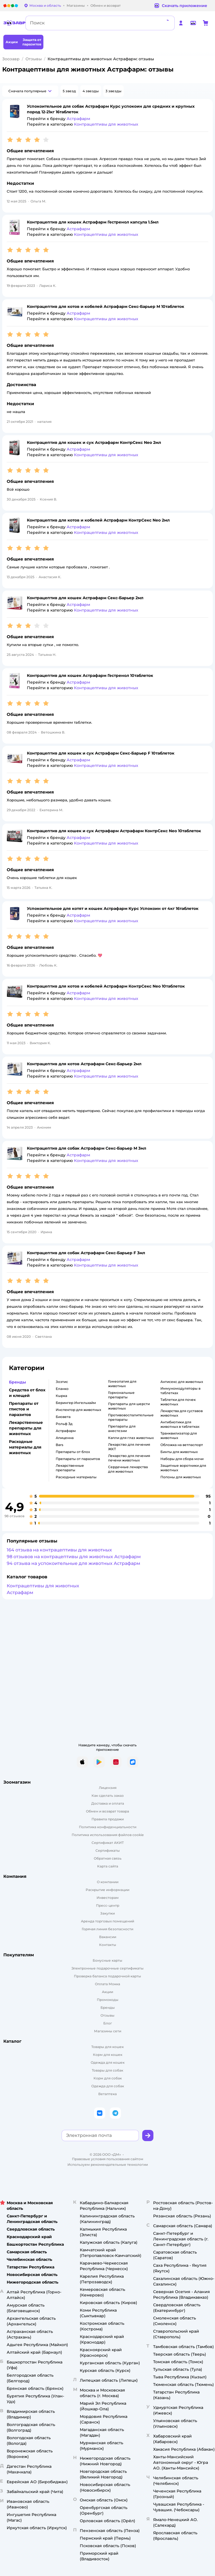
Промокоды (107, 2000)
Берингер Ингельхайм (76, 1403)
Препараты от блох (73, 1452)
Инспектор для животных (78, 1410)
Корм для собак (108, 2078)
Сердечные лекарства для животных (128, 1469)
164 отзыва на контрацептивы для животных (59, 1550)
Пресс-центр (107, 1905)
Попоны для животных (180, 1477)
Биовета (63, 1417)
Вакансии (107, 1937)
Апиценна (65, 1438)
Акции (107, 1992)
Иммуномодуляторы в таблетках (180, 1390)
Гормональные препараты (121, 1394)
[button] (30, 91)
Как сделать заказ (108, 1795)
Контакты (107, 1945)
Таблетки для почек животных (178, 1401)
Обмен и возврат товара (107, 1811)
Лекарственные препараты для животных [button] (26, 1428)
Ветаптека (107, 2094)
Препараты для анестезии (121, 1428)
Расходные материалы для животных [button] (25, 1447)
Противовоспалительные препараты (131, 1417)
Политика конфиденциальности (107, 1827)
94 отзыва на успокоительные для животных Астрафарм (73, 1563)
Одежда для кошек (108, 2062)
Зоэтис (62, 1382)
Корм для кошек (107, 2055)
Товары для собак (107, 2070)
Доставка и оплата (107, 1803)
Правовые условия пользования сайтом (107, 2159)
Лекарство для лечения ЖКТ (129, 1446)
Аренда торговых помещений (107, 1921)
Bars (59, 1445)
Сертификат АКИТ (108, 1843)
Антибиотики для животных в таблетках (179, 1424)
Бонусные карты (107, 1960)
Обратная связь (107, 1858)
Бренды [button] (17, 1382)
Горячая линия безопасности (107, 1929)
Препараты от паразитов (78, 1459)
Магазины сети (107, 2031)
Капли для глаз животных (131, 1438)
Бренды (108, 2007)
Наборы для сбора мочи (182, 1459)
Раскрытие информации (107, 1890)
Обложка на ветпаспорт (181, 1445)
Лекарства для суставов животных (181, 1413)
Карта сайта (107, 1866)
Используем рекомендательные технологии (107, 2164)
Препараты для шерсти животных (129, 1406)
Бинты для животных (179, 1452)
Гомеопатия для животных (122, 1383)
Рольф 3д (64, 1424)
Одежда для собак (107, 2086)
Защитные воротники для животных (183, 1467)
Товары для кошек (107, 2047)
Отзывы (33, 58)
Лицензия (107, 1788)
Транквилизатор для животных (178, 1435)
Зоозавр (11, 58)
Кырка (61, 1396)
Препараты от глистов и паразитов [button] (23, 1409)
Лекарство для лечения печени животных (129, 1458)
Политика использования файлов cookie (108, 1835)
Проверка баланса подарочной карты (107, 1976)
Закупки (107, 1913)
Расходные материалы (76, 1477)
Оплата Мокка (107, 1984)
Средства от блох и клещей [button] (27, 1392)
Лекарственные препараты (70, 1467)
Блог (107, 2023)
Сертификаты (107, 1850)
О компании (107, 1882)
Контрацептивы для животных (43, 1585)
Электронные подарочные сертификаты (107, 1968)
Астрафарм (66, 1431)
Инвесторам (108, 1897)
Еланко (62, 1389)
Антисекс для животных (181, 1382)
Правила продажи (108, 1819)
